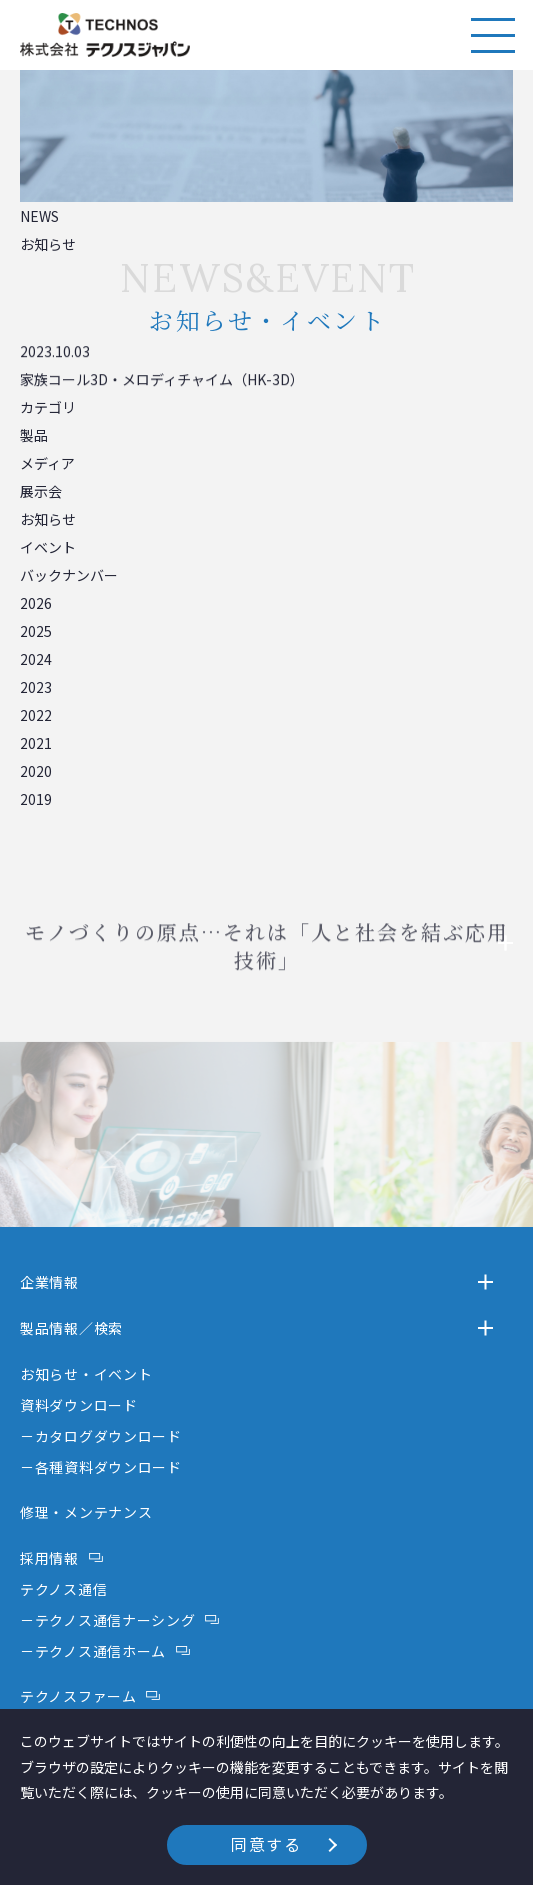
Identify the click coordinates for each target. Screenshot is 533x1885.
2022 (36, 715)
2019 (36, 799)
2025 (36, 631)
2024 (36, 659)
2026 (36, 603)
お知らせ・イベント (86, 1374)
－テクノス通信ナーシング (107, 1620)
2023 (36, 687)
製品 (34, 435)
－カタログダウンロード (101, 1436)
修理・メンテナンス (86, 1512)
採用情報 (49, 1558)
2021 (36, 743)
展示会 (41, 491)
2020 (36, 771)
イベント (48, 547)
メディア (47, 463)
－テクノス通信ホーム (93, 1651)
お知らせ (48, 519)
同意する (266, 1844)
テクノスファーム (78, 1696)
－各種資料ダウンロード (101, 1467)
